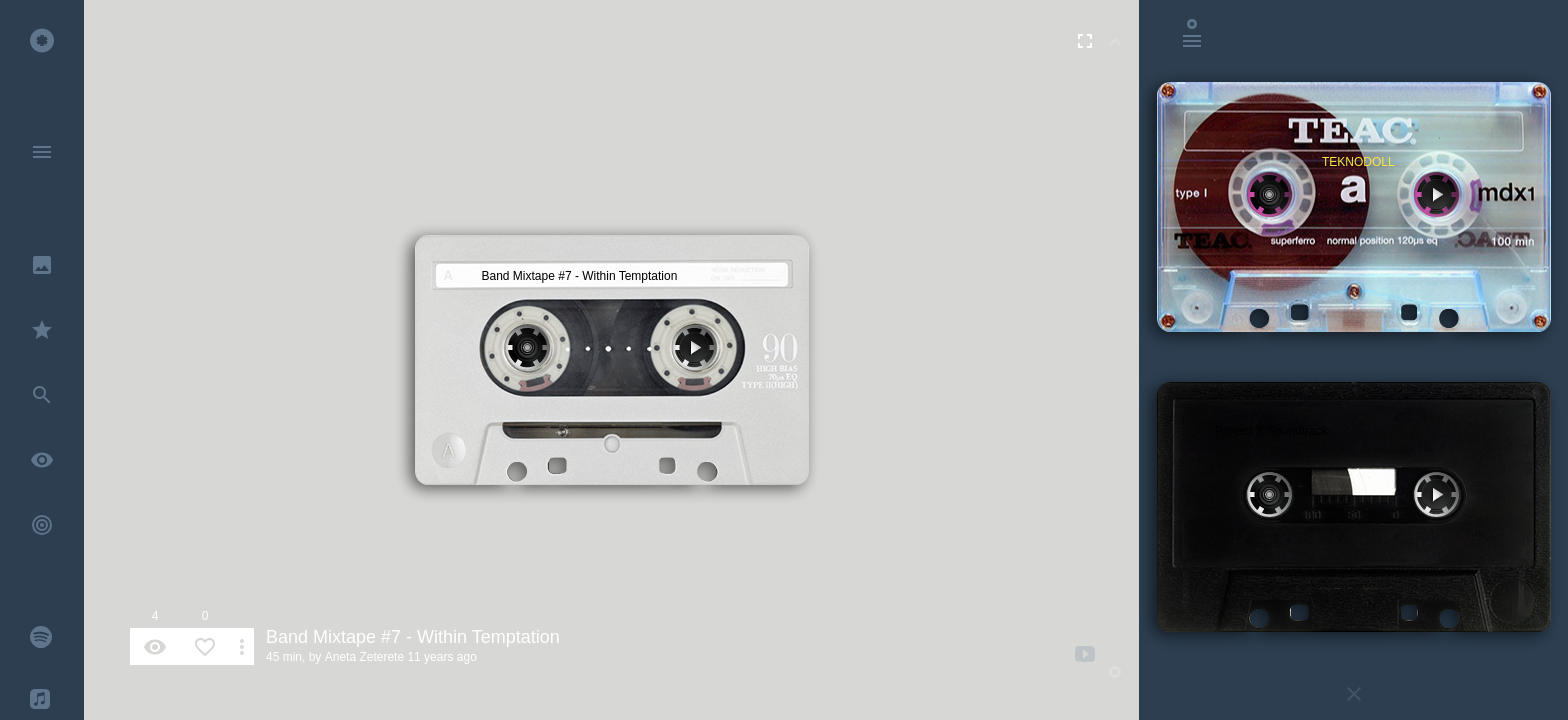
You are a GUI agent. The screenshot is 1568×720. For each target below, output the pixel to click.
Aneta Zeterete (364, 657)
